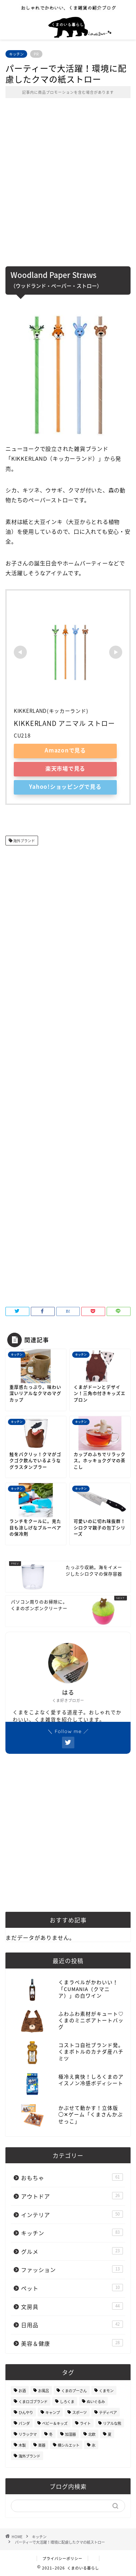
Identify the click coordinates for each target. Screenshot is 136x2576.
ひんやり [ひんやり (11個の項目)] (25, 2412)
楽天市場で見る (65, 768)
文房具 (72, 2306)
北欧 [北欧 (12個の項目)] (91, 2434)
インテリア (72, 2214)
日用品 (72, 2325)
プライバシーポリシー (62, 2558)
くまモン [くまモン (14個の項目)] (106, 2390)
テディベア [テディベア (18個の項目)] (108, 2412)
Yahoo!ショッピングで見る (65, 786)
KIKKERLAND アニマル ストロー (64, 723)
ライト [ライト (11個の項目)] (85, 2423)
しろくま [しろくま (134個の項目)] (67, 2401)
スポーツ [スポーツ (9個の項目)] (79, 2412)
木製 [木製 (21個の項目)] (22, 2445)
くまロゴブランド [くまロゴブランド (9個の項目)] (33, 2401)
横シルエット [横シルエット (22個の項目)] (68, 2445)
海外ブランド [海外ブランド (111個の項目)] (29, 2456)
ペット (72, 2288)
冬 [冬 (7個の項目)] (51, 2434)
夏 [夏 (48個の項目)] (109, 2434)
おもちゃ (72, 2177)
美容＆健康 (72, 2343)
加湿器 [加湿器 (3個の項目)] (70, 2434)
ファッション (72, 2269)
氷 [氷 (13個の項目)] (93, 2445)
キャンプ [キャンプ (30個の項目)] (52, 2412)
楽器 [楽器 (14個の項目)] (41, 2445)
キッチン (16, 54)
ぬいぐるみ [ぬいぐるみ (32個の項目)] (96, 2401)
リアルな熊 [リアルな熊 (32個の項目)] (112, 2423)
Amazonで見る (65, 750)
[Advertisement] (68, 187)
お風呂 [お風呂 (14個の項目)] (43, 2390)
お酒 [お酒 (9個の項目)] (22, 2390)
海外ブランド (23, 840)
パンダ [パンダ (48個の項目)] (24, 2423)
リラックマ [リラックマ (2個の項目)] (27, 2434)
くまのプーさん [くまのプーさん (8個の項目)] (74, 2390)
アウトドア (72, 2196)
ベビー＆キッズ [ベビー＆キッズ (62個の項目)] (54, 2423)
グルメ (72, 2251)
